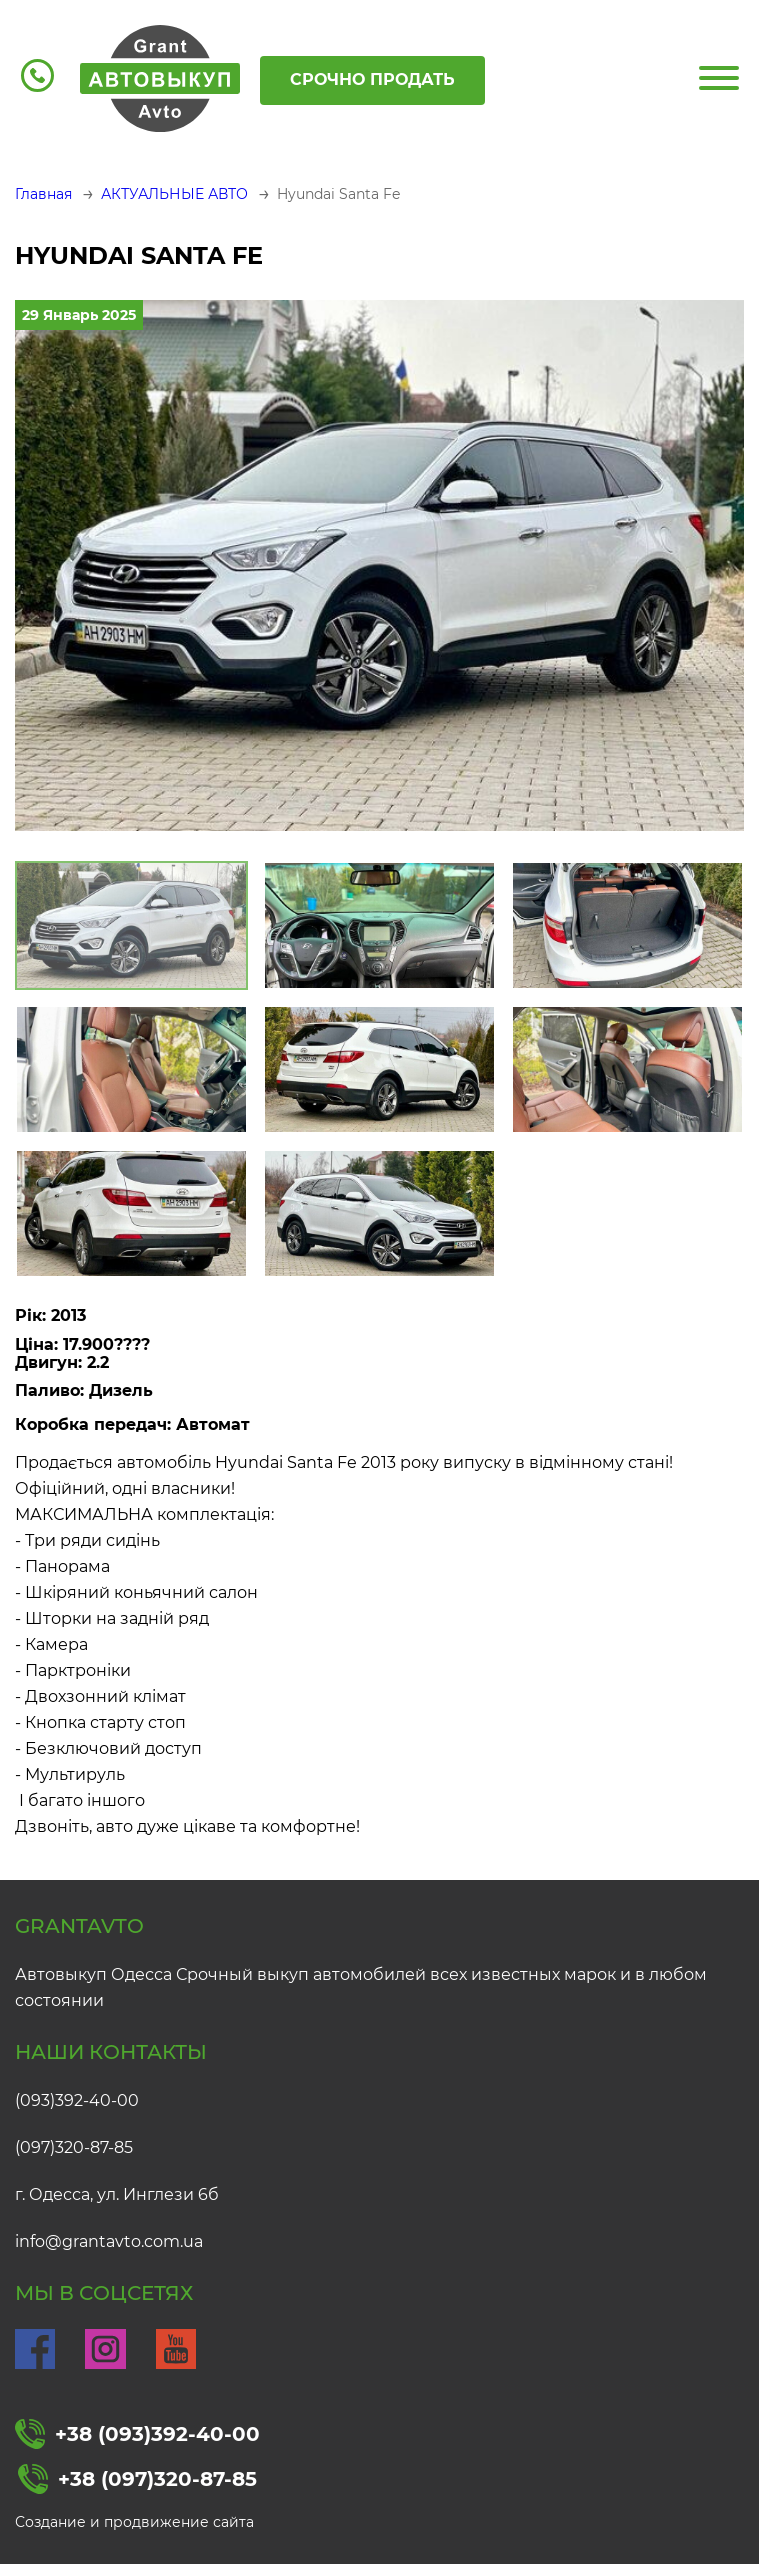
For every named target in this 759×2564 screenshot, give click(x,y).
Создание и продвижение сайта (134, 2522)
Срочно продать (372, 79)
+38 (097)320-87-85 (137, 2479)
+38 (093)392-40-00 (137, 2434)
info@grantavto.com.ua (109, 2241)
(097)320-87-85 (74, 2147)
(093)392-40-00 (77, 2100)
